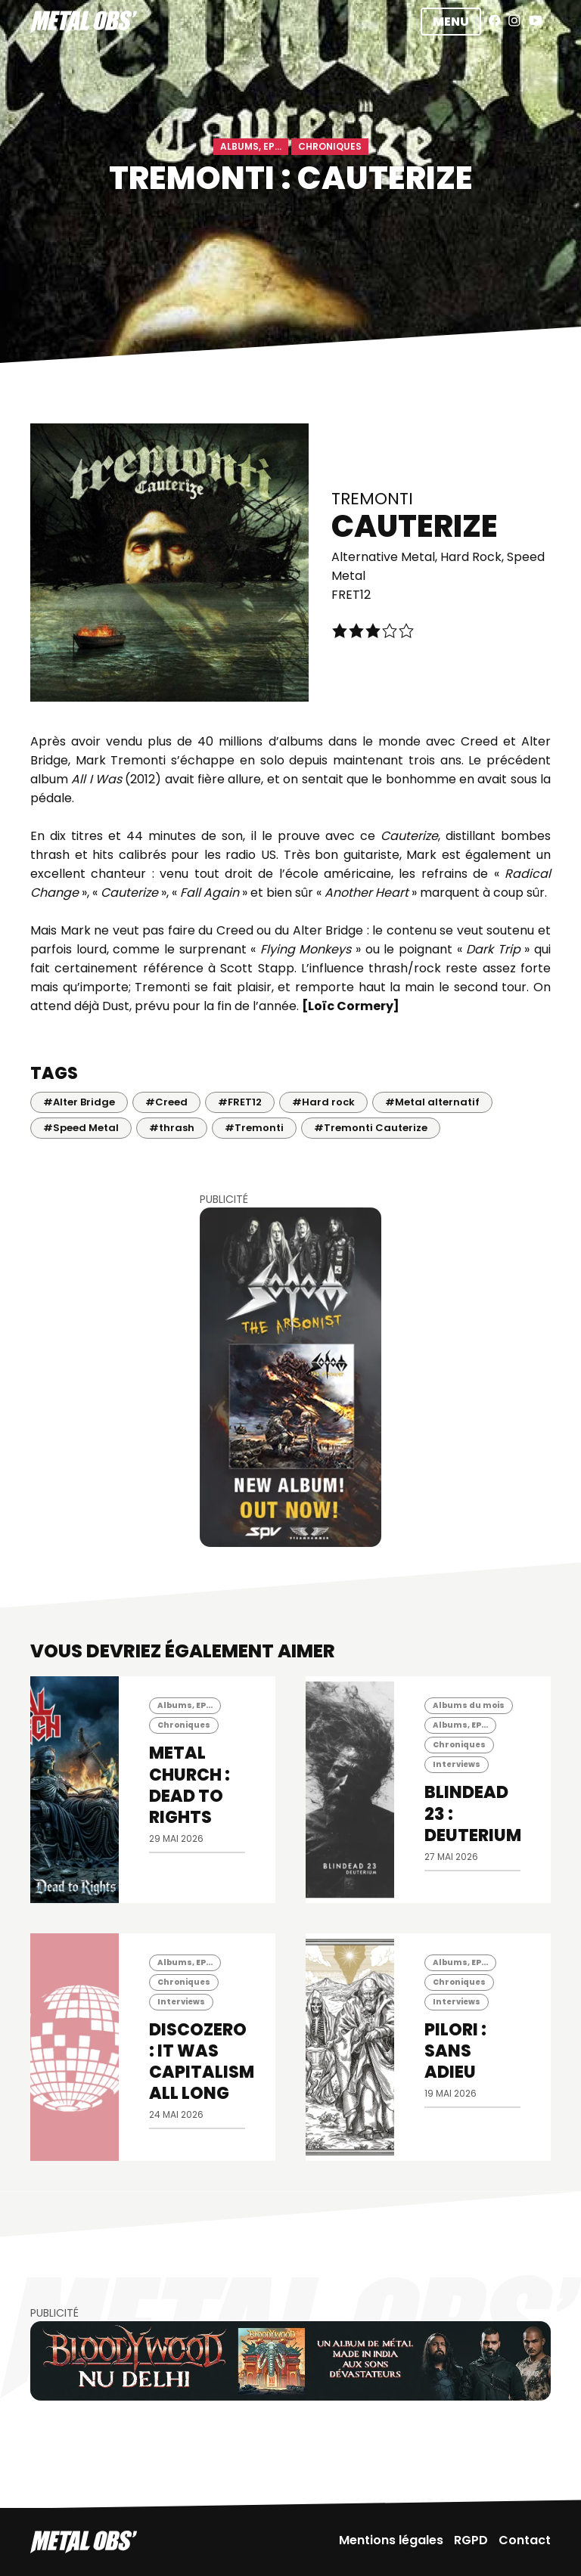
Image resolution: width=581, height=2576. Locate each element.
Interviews (456, 1764)
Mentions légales (391, 2540)
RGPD (471, 2540)
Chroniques (330, 146)
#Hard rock (323, 1102)
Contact (525, 2540)
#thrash (171, 1128)
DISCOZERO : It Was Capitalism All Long (201, 2061)
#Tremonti (254, 1128)
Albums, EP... (250, 146)
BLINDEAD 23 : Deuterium (472, 1813)
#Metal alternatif (432, 1102)
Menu (451, 21)
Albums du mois (469, 1705)
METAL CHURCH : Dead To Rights (189, 1784)
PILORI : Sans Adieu (455, 2051)
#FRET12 (240, 1102)
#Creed (166, 1102)
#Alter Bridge (79, 1102)
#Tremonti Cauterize (370, 1128)
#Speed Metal (81, 1128)
